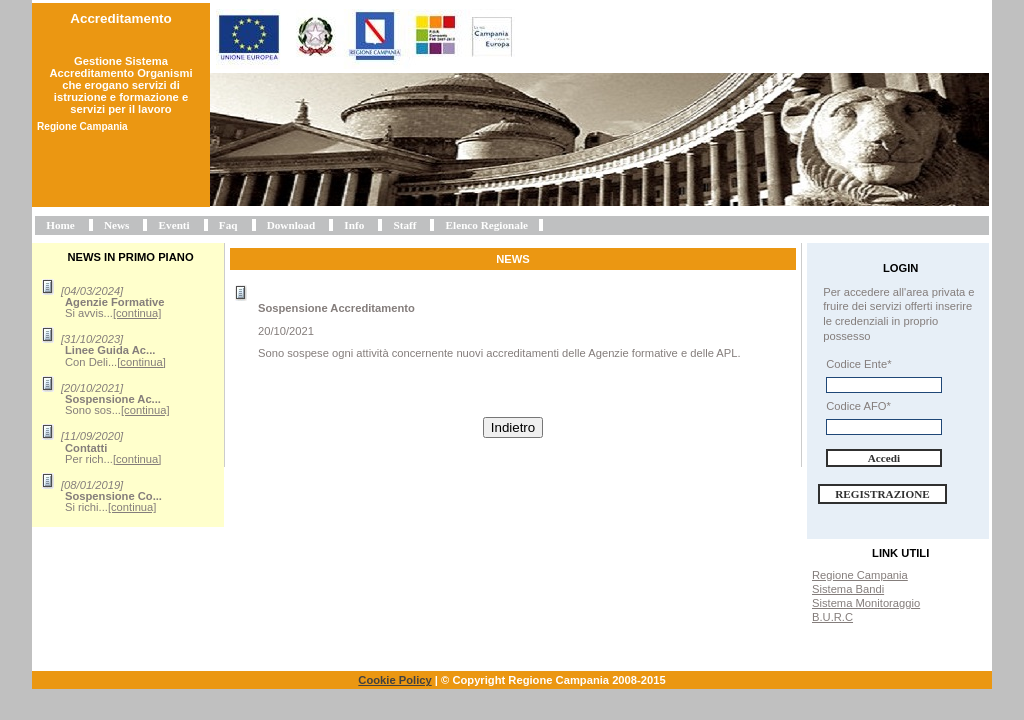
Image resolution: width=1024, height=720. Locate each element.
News (116, 225)
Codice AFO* (858, 406)
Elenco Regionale (487, 225)
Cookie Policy (394, 680)
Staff (404, 225)
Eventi (174, 225)
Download (291, 225)
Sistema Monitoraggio (866, 603)
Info (354, 225)
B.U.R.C (832, 617)
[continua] (137, 313)
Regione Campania (860, 575)
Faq (228, 225)
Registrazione (882, 494)
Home (60, 225)
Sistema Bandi (848, 589)
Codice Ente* (858, 364)
